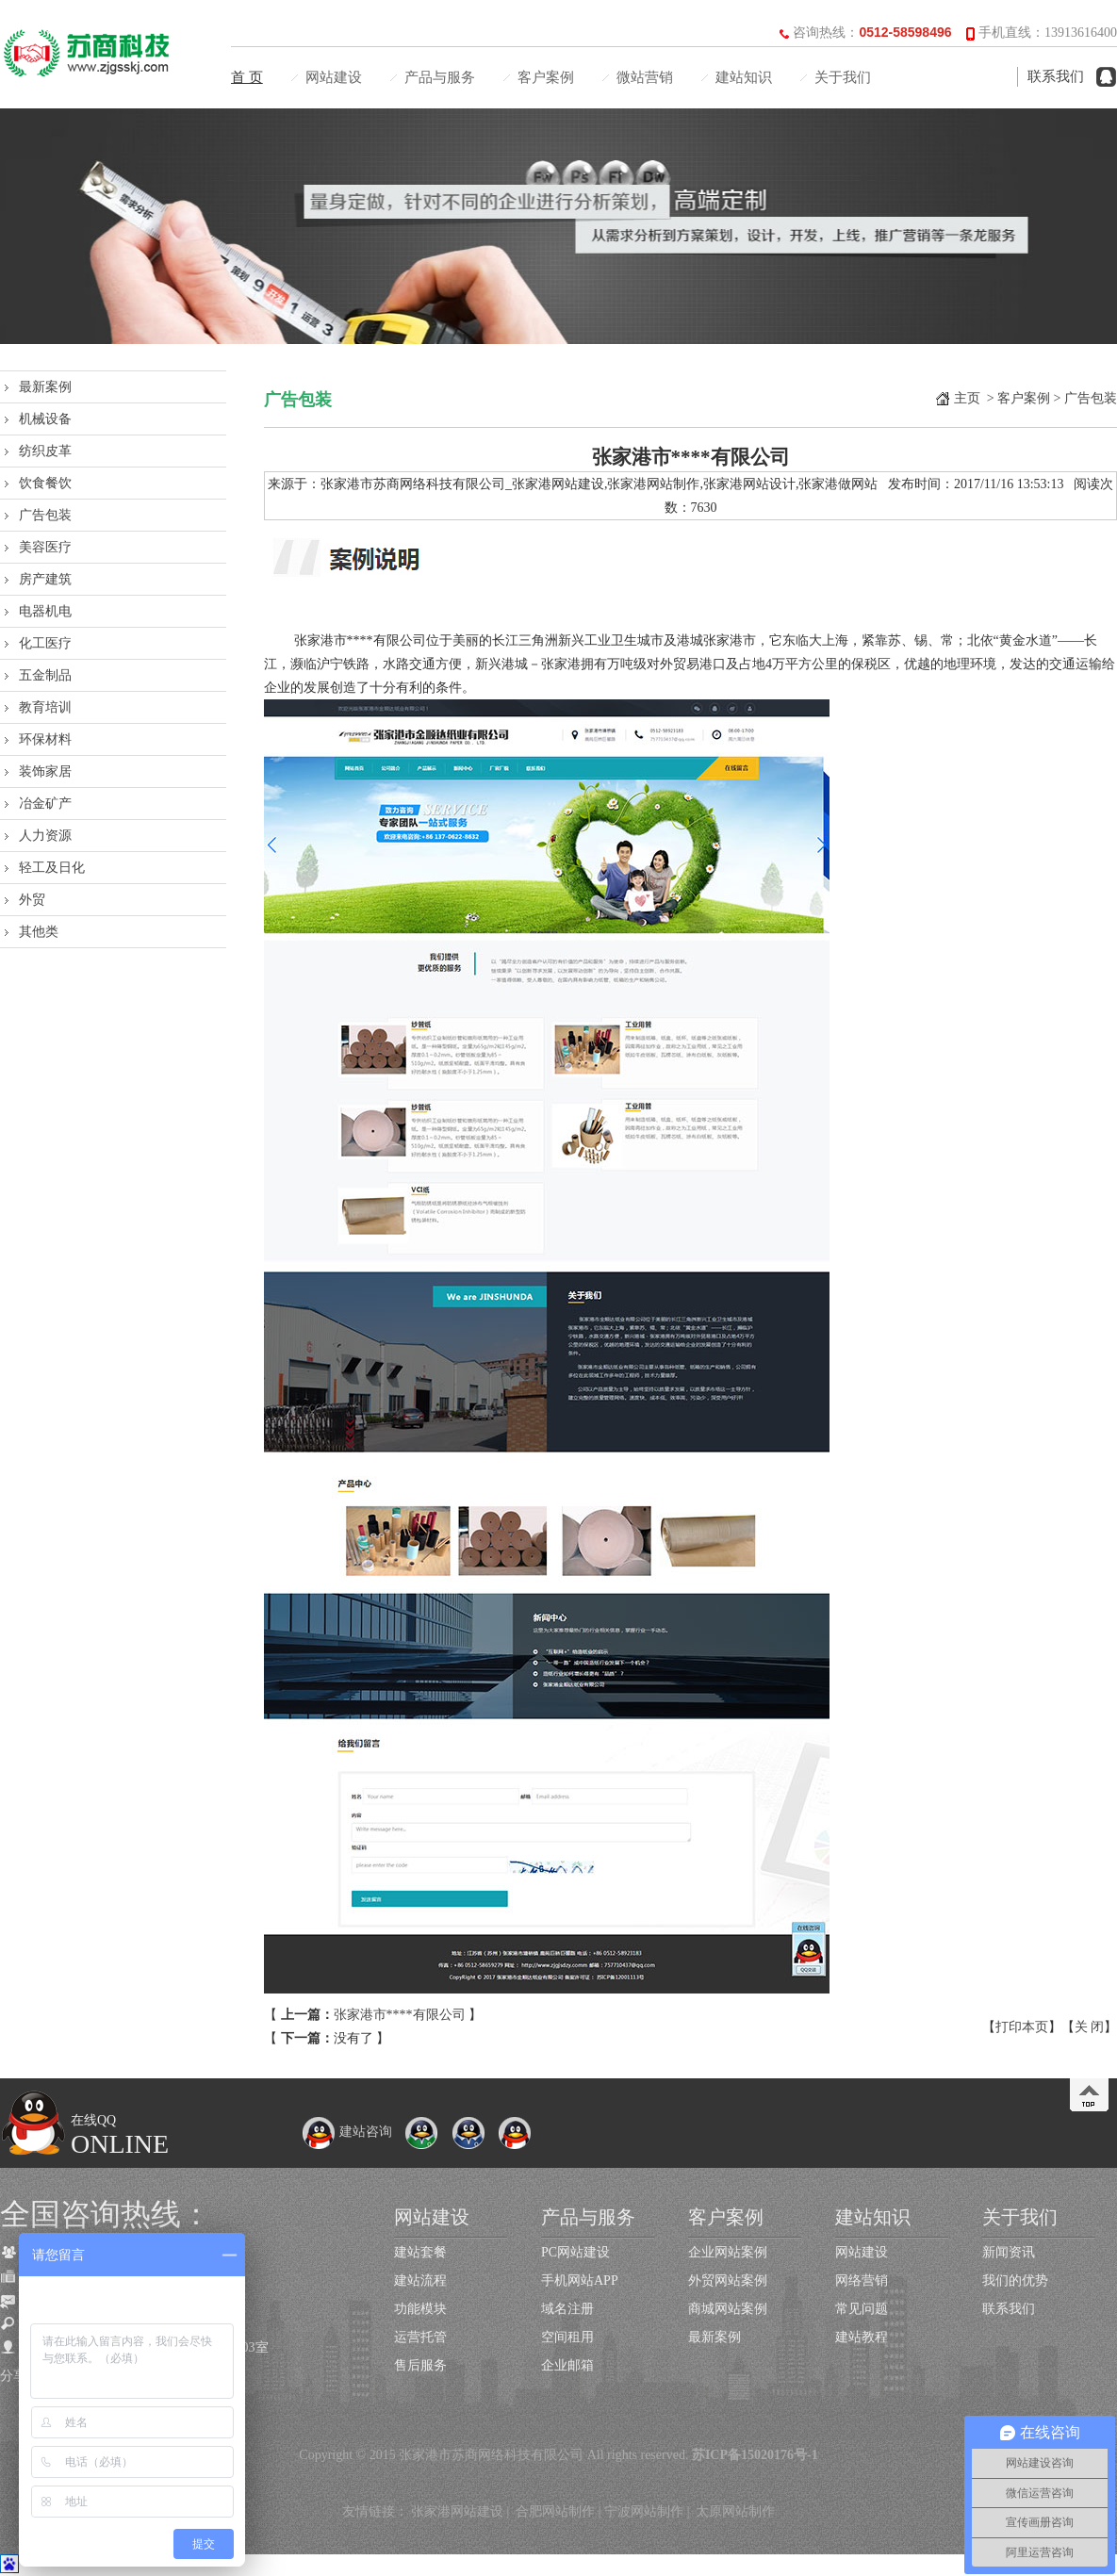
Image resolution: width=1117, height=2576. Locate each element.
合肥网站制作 (555, 2511)
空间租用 (567, 2337)
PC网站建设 (575, 2252)
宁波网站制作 (643, 2511)
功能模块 (420, 2309)
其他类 (38, 932)
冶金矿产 (45, 803)
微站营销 (644, 77)
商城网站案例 (727, 2309)
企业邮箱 (567, 2365)
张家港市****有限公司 (400, 2015)
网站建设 (333, 77)
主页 (967, 398)
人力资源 (45, 836)
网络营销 (861, 2280)
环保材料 (45, 739)
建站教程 (861, 2337)
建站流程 (420, 2280)
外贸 (32, 900)
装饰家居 (45, 771)
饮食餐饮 (45, 483)
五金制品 (45, 675)
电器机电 (45, 611)
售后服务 (420, 2365)
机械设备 (45, 419)
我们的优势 (1015, 2280)
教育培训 (45, 707)
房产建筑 (45, 579)
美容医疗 (45, 547)
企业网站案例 (727, 2252)
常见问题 (861, 2309)
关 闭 (1090, 2027)
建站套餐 (420, 2252)
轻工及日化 (52, 868)
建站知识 (743, 77)
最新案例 (45, 387)
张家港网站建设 (457, 2511)
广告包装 (45, 515)
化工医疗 (45, 643)
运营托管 (420, 2337)
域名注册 (567, 2309)
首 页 (247, 77)
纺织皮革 (45, 451)
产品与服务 (439, 77)
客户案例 (545, 77)
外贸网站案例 (727, 2280)
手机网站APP (579, 2280)
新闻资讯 (1008, 2252)
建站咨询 (347, 2132)
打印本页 (1021, 2027)
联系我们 (1055, 76)
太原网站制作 (735, 2511)
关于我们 (842, 77)
